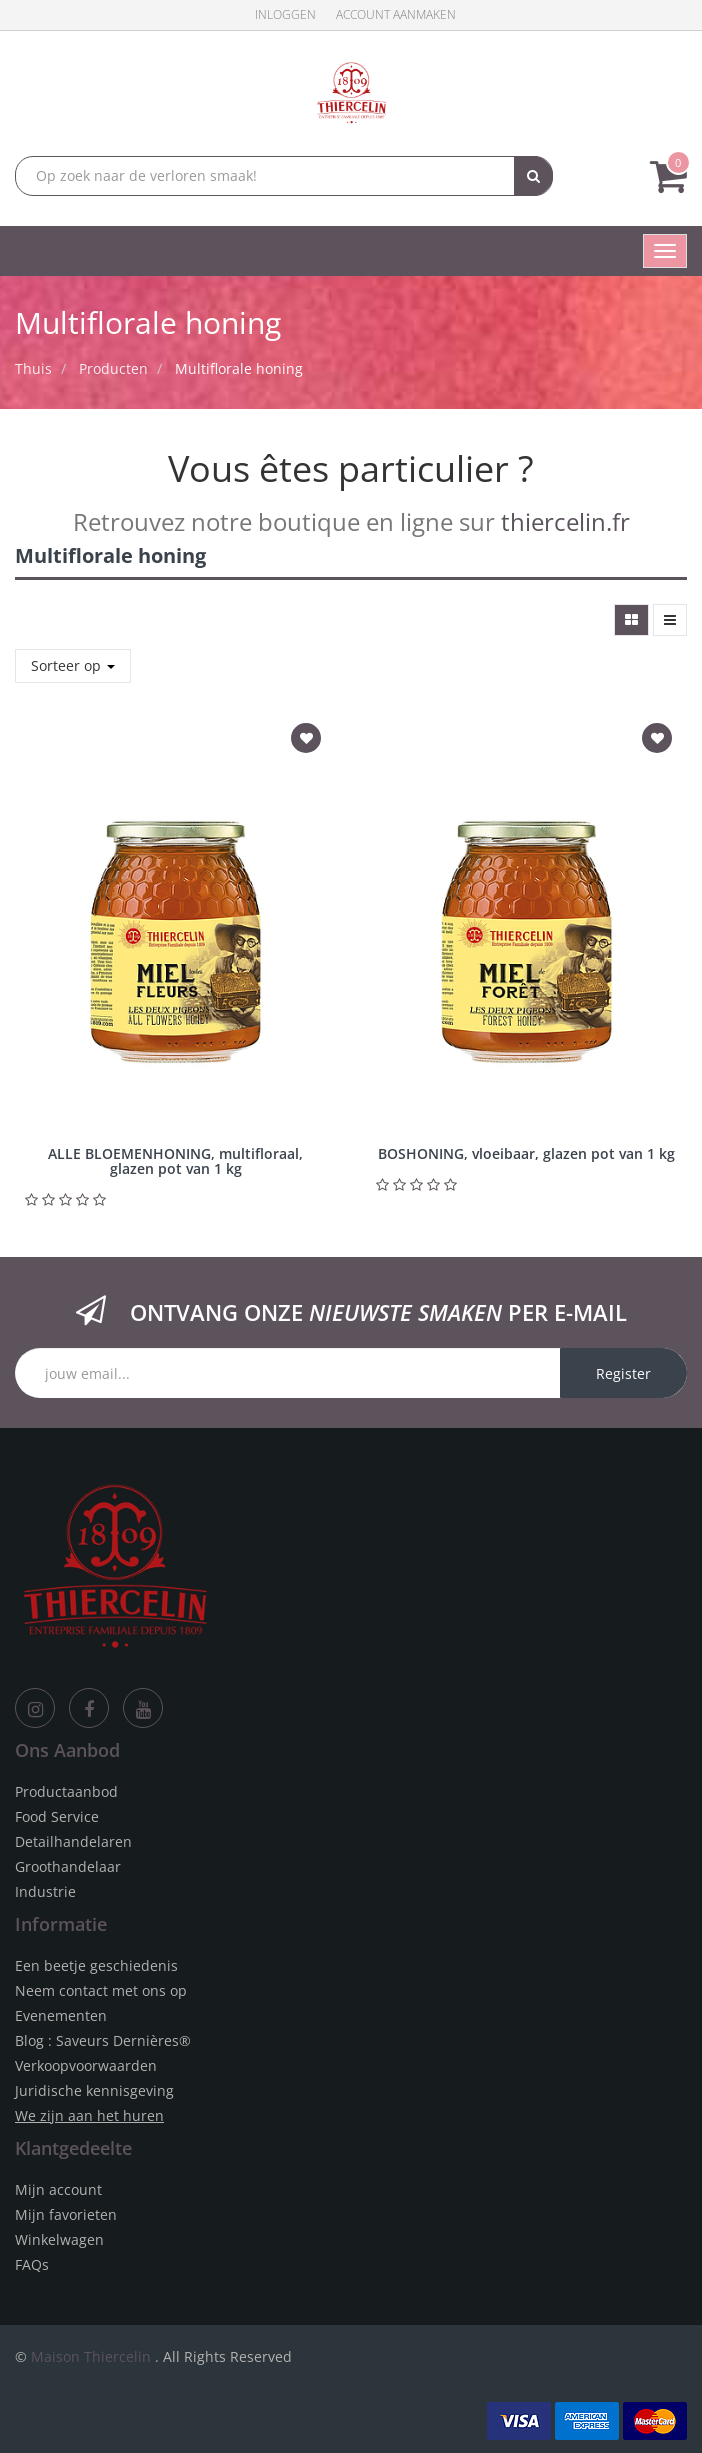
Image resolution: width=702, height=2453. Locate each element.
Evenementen (61, 2015)
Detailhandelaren (73, 1841)
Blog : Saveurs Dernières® (103, 2040)
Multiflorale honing (239, 368)
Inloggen (285, 14)
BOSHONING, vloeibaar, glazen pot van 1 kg (526, 1153)
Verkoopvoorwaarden (86, 2065)
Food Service (57, 1816)
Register (623, 1373)
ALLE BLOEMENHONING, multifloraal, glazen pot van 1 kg (175, 1161)
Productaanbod (66, 1791)
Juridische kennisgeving (94, 2090)
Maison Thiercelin (91, 2356)
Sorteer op (73, 665)
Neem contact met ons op (101, 1990)
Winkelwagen (59, 2239)
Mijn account (58, 2189)
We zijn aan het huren (89, 2115)
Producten (113, 368)
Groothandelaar (68, 1866)
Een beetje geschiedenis (96, 1965)
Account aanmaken (396, 14)
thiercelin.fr (565, 521)
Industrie (45, 1891)
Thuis (33, 368)
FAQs (32, 2264)
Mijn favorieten (66, 2214)
